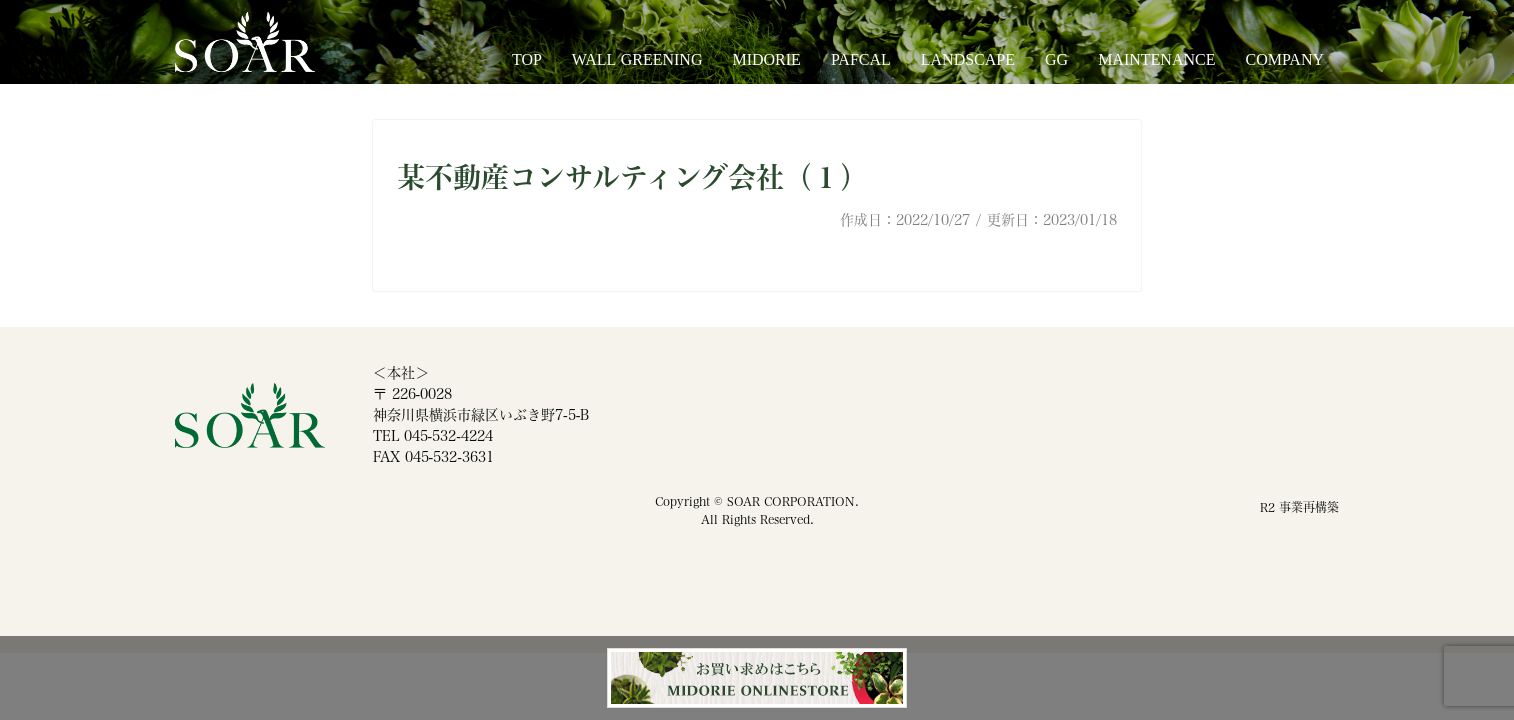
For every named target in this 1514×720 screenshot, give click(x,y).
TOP (527, 59)
